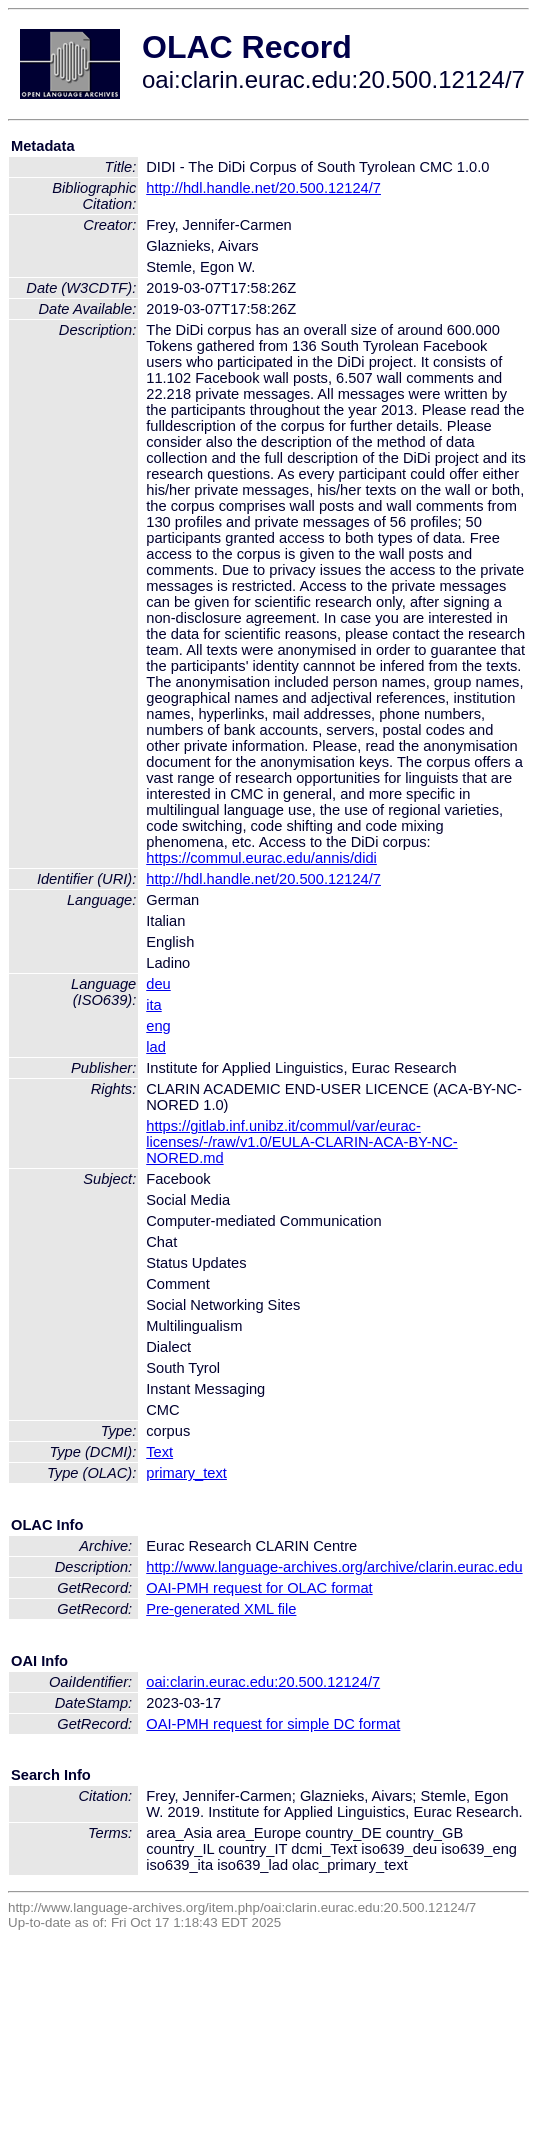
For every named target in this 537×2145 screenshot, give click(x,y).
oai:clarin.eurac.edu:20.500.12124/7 (263, 1682)
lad (156, 1047)
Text (159, 1452)
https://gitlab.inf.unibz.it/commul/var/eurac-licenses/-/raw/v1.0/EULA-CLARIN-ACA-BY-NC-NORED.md (301, 1142)
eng (158, 1026)
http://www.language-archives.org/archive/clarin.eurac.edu (334, 1567)
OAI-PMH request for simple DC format (273, 1724)
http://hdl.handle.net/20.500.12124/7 (263, 188)
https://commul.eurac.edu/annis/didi (261, 858)
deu (158, 984)
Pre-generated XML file (221, 1609)
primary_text (186, 1473)
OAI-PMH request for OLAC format (259, 1588)
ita (153, 1005)
